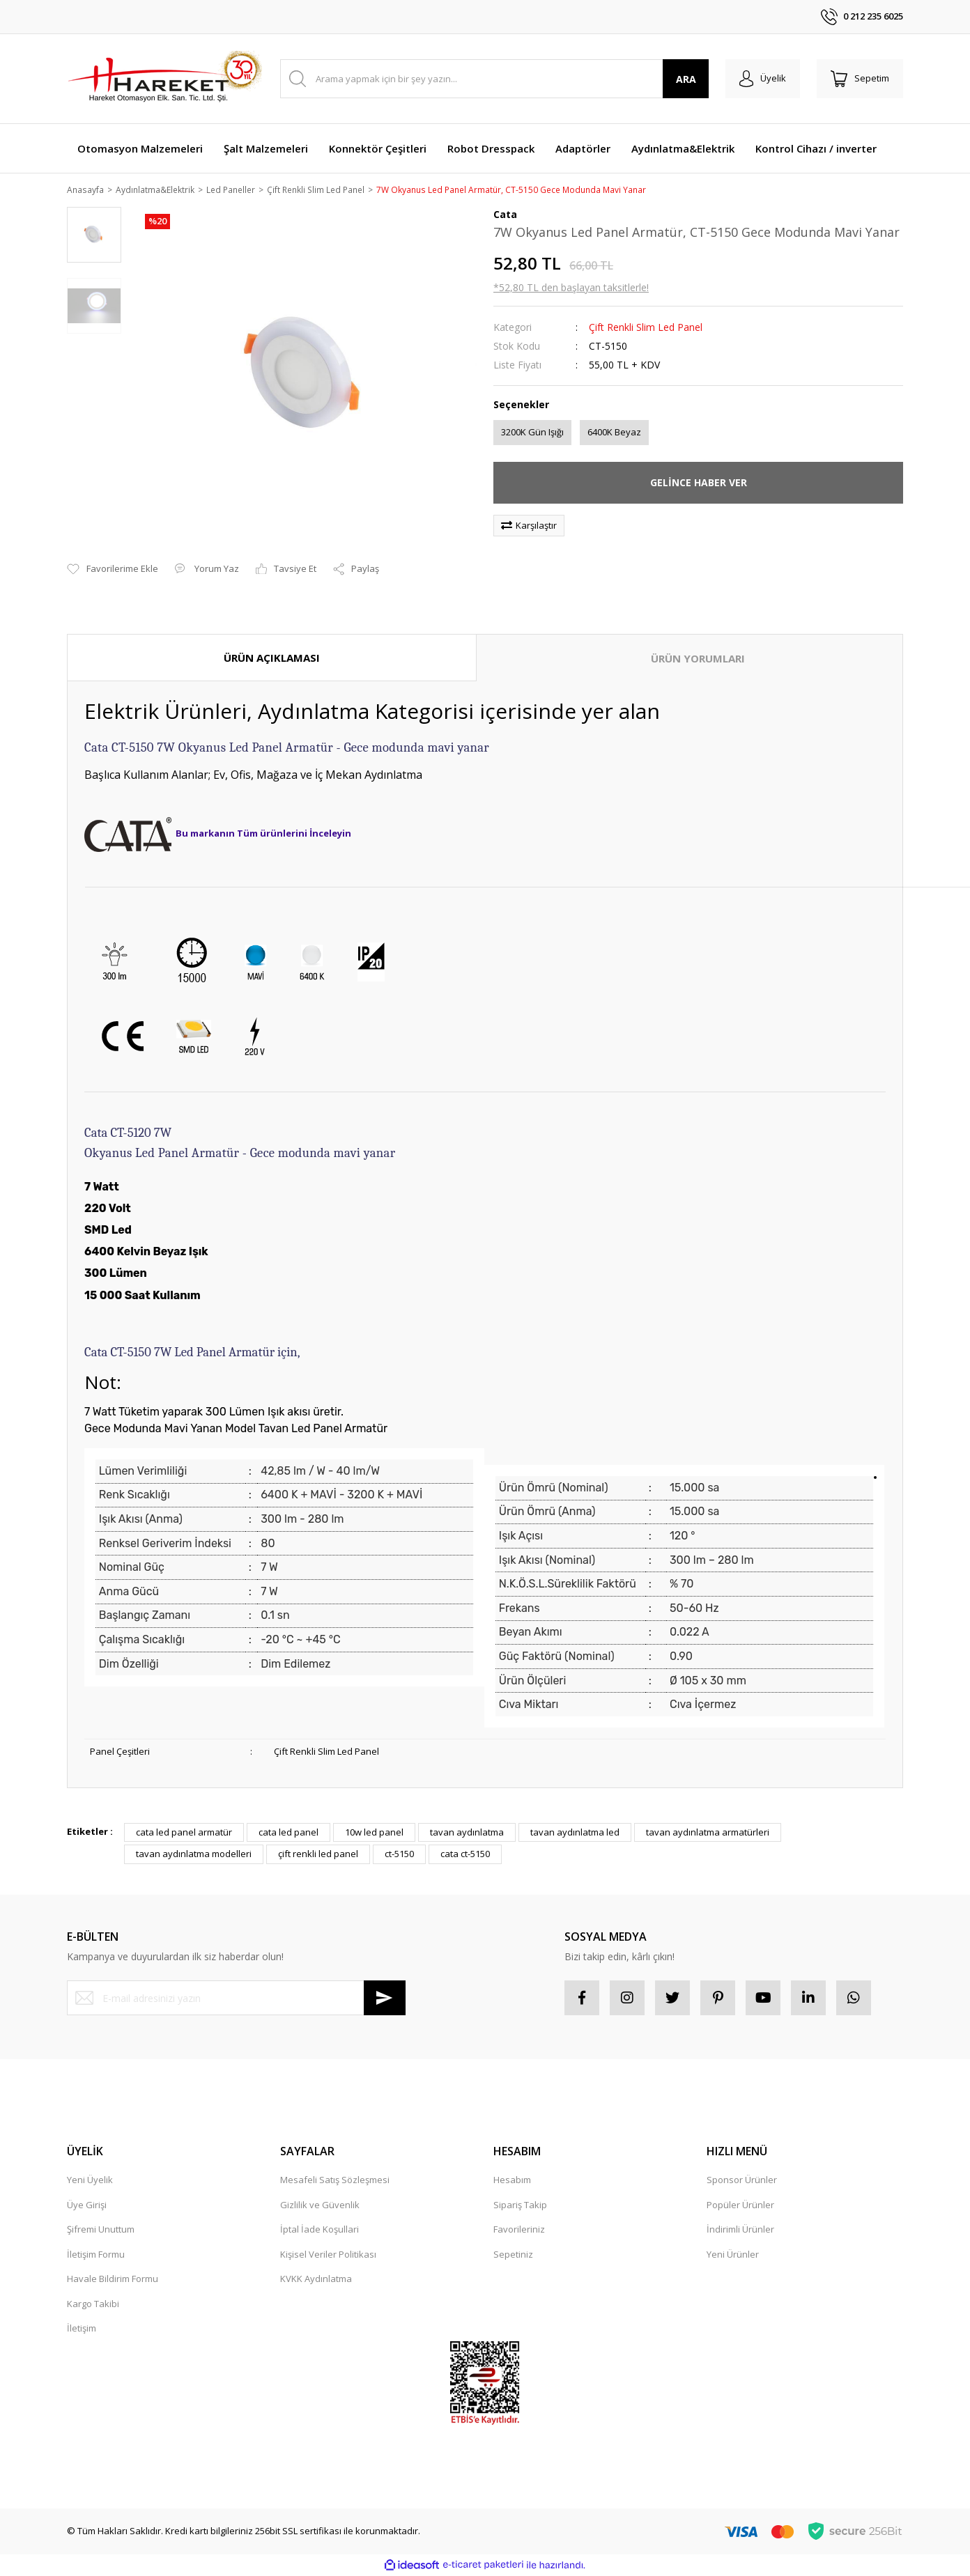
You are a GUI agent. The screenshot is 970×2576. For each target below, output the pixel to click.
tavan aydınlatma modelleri (194, 1855)
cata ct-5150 (465, 1855)
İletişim (81, 2329)
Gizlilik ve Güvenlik (320, 2205)
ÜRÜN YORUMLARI (698, 659)
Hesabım (512, 2181)
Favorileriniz (519, 2230)
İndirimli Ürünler (740, 2230)
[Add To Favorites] (112, 570)
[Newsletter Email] (236, 1999)
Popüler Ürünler (740, 2205)
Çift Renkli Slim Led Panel (645, 328)
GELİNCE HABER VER (698, 483)
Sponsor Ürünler (742, 2181)
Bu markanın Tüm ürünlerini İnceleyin (263, 834)
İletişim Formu (96, 2255)
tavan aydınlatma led (574, 1832)
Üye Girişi (87, 2205)
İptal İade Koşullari (319, 2230)
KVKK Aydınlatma (316, 2280)
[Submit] (385, 1999)
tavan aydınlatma (467, 1832)
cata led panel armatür (184, 1832)
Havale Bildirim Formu (112, 2280)
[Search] (494, 78)
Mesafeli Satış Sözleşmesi (335, 2181)
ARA (686, 79)
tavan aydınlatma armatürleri (707, 1832)
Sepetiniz (513, 2255)
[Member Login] (762, 78)
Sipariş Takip (520, 2205)
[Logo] (164, 79)
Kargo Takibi (93, 2304)
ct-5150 (399, 1855)
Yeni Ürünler (733, 2255)
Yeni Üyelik (90, 2181)
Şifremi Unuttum (100, 2230)
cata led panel (288, 1832)
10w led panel (374, 1832)
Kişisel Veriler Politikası (328, 2255)
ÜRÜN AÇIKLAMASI (272, 658)
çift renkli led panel (318, 1855)
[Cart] (860, 78)
